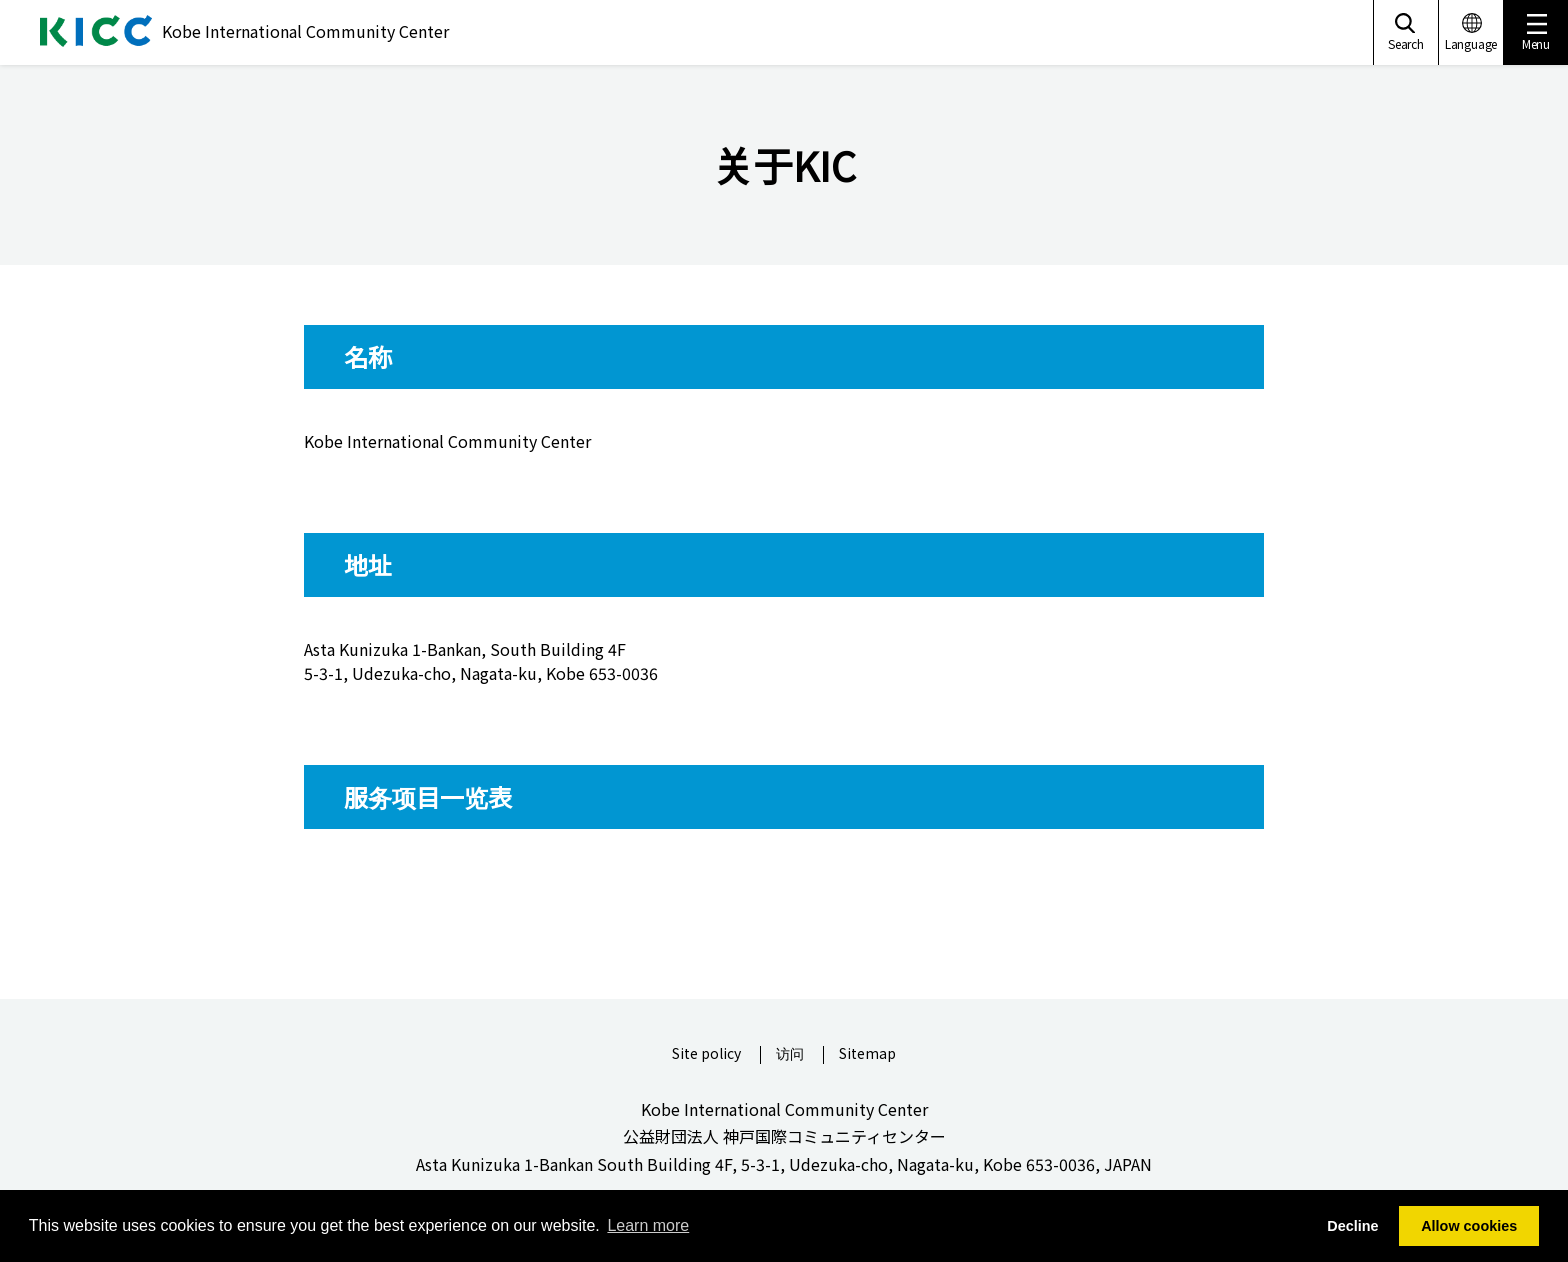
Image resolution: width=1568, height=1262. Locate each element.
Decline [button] (1352, 1226)
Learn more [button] (648, 1225)
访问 (790, 1054)
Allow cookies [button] (1469, 1226)
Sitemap (867, 1054)
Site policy (706, 1054)
